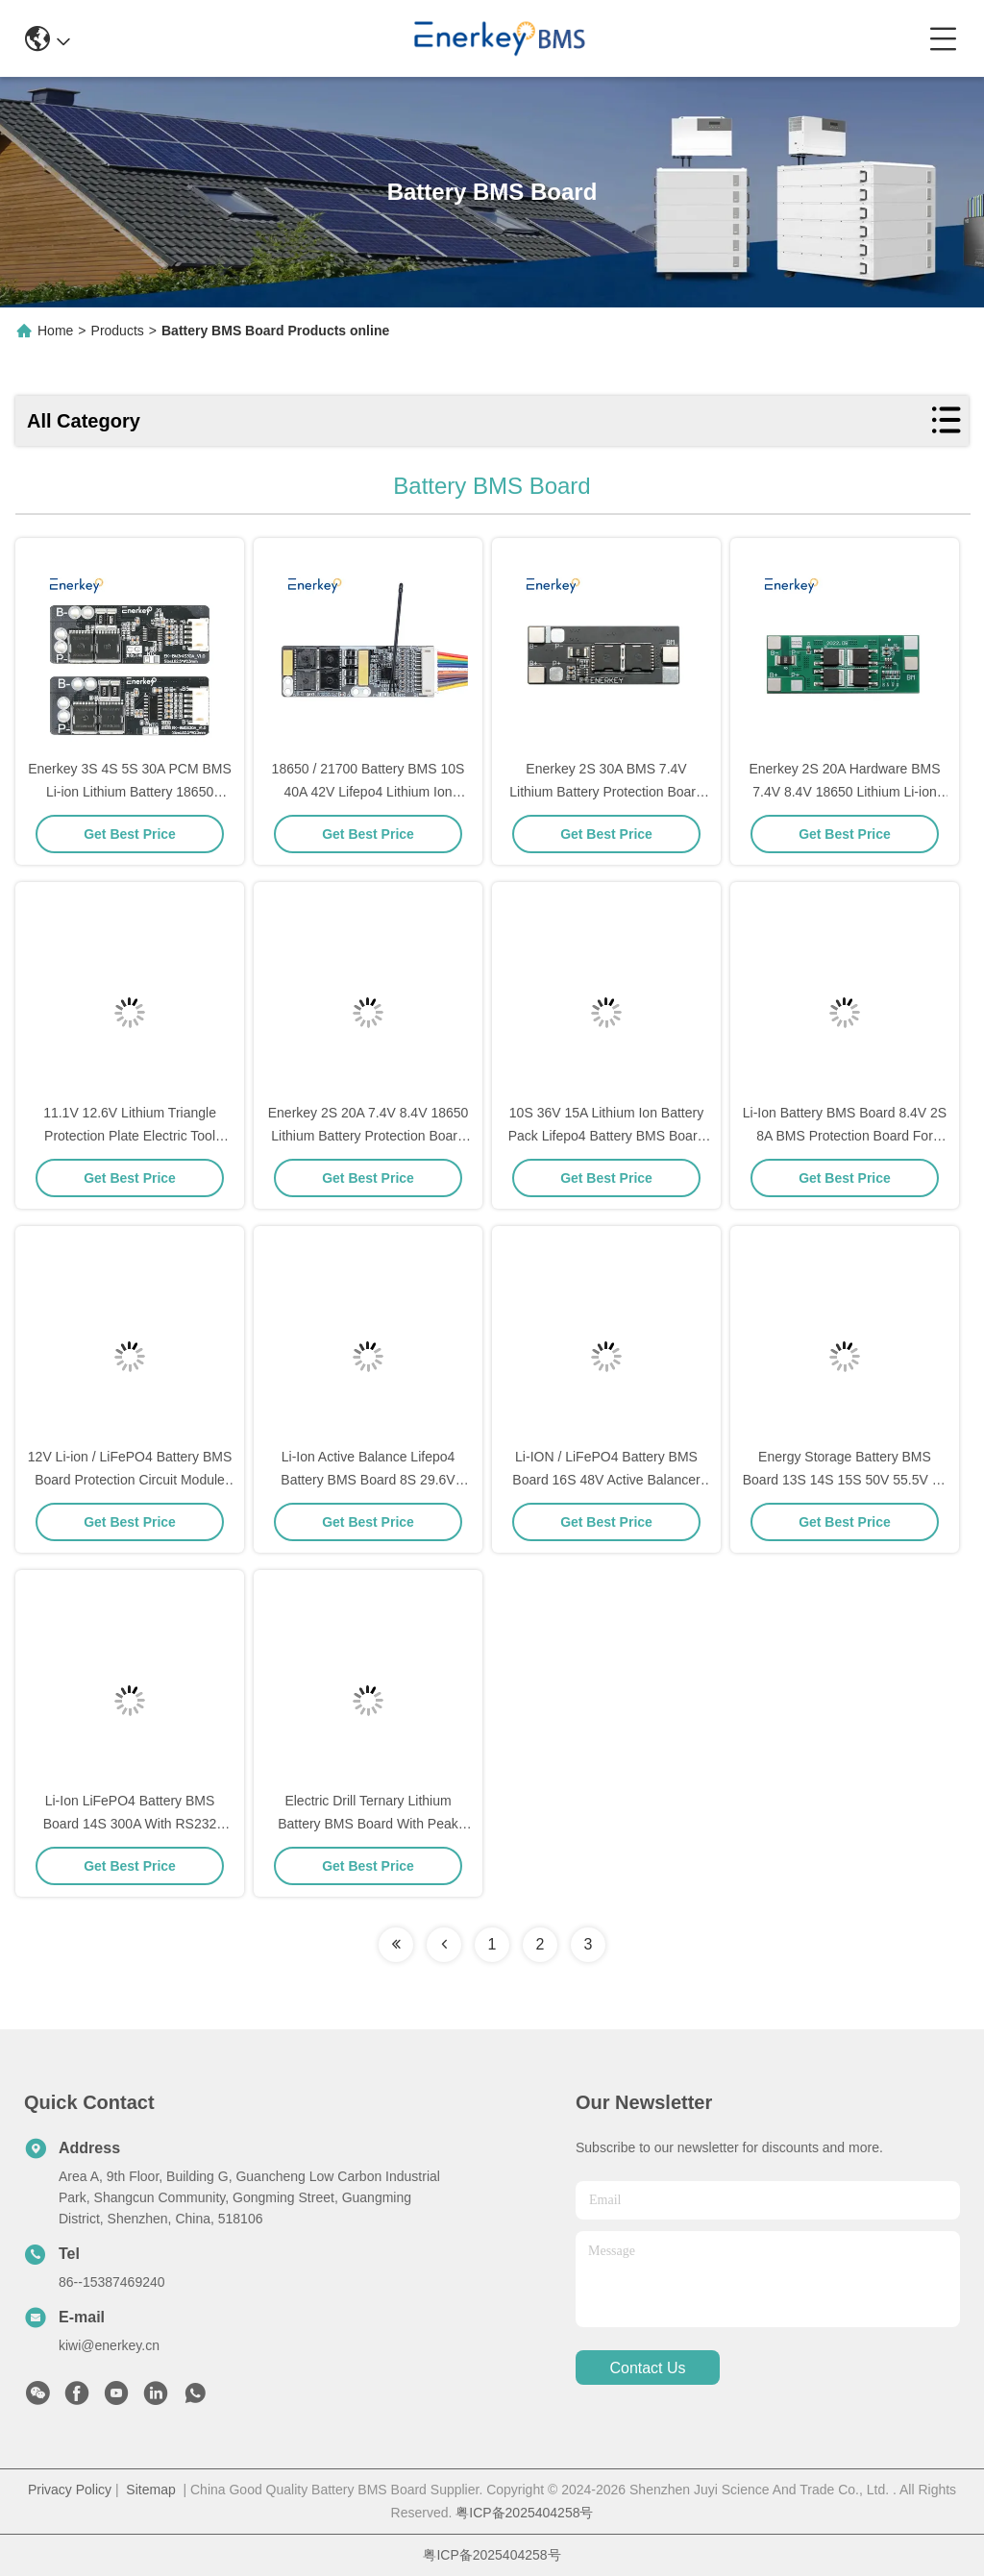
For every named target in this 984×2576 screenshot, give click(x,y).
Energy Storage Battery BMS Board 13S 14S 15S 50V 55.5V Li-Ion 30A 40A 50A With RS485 (845, 1479)
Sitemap (150, 2489)
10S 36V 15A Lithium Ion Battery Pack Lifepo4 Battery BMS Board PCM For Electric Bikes (606, 1135)
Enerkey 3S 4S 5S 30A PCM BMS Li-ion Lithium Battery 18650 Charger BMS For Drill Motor (130, 791)
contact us (647, 2368)
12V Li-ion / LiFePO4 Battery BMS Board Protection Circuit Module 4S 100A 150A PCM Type (130, 1479)
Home (55, 330)
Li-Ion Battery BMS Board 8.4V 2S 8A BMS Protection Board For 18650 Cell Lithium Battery (845, 1135)
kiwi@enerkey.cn (109, 2345)
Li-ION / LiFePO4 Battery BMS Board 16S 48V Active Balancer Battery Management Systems (606, 1479)
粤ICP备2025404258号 (524, 2512)
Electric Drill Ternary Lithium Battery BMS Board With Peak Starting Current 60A (368, 1823)
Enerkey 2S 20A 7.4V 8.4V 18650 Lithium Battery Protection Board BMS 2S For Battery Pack (368, 1135)
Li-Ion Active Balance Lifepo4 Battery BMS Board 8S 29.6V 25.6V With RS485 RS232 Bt (368, 1479)
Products (117, 330)
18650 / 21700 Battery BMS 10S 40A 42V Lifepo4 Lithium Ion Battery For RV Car (368, 791)
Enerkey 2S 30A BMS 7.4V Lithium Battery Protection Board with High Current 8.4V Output (606, 791)
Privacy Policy (69, 2489)
